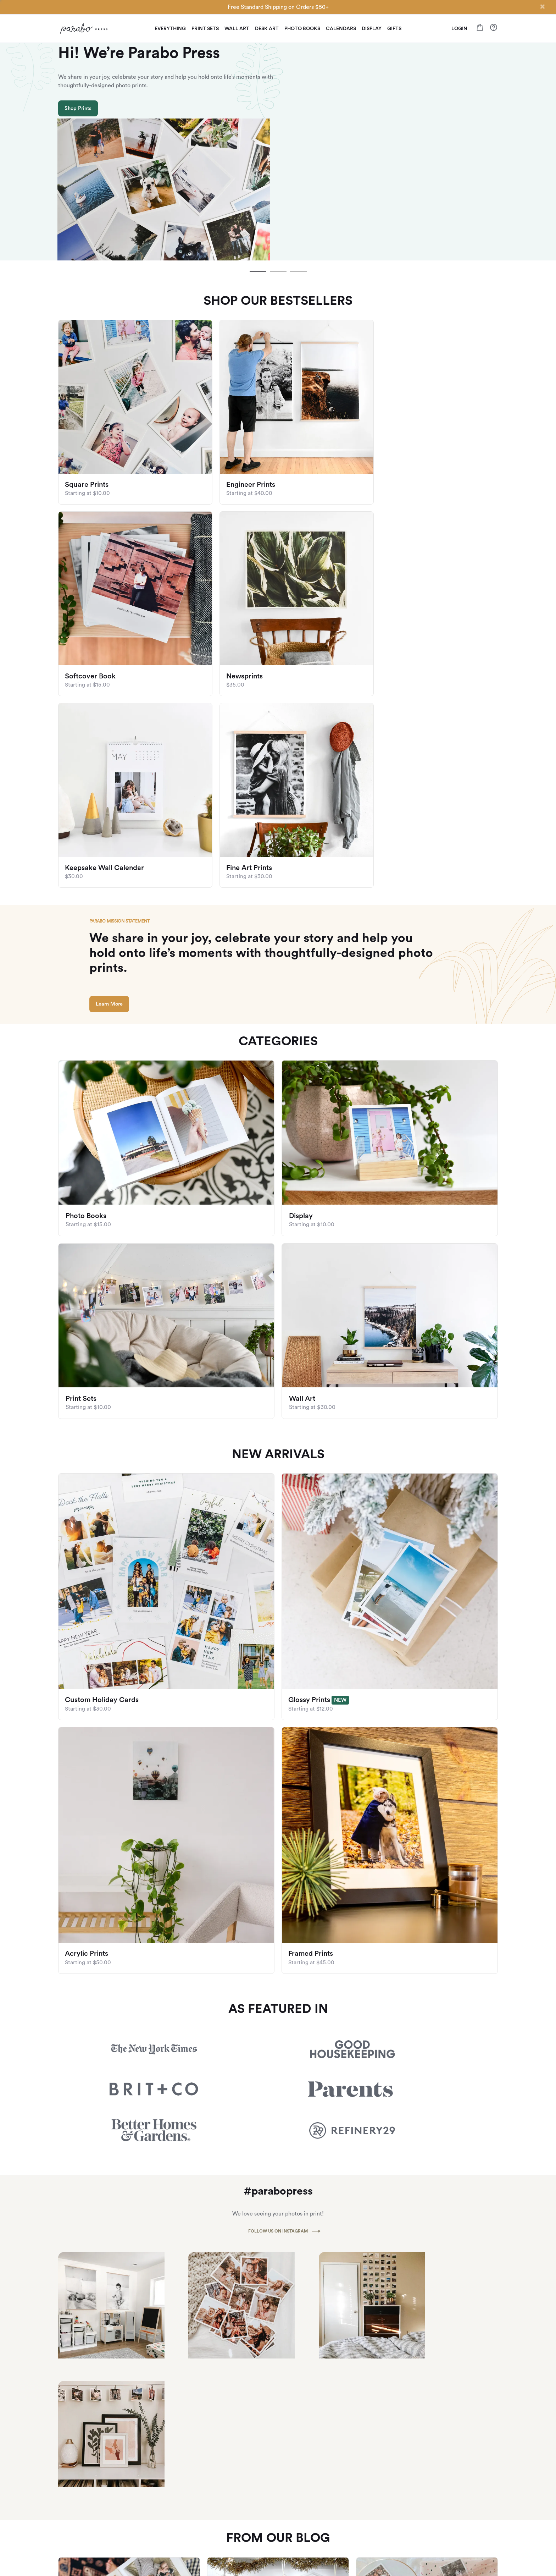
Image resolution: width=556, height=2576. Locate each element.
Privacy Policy (371, 2512)
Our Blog (366, 2481)
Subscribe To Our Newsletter (278, 2398)
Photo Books (302, 28)
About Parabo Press (378, 2471)
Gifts (394, 28)
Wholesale (368, 2491)
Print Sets (205, 28)
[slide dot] (256, 196)
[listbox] (278, 114)
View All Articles (278, 2306)
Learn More (115, 723)
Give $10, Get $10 (78, 2525)
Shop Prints (78, 144)
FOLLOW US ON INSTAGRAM (278, 1929)
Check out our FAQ (452, 2481)
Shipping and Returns (454, 2471)
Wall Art (236, 28)
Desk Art (267, 28)
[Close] (542, 6)
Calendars (341, 28)
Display (372, 28)
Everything (170, 28)
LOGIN (459, 28)
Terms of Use (370, 2522)
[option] (278, 114)
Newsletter (368, 2502)
